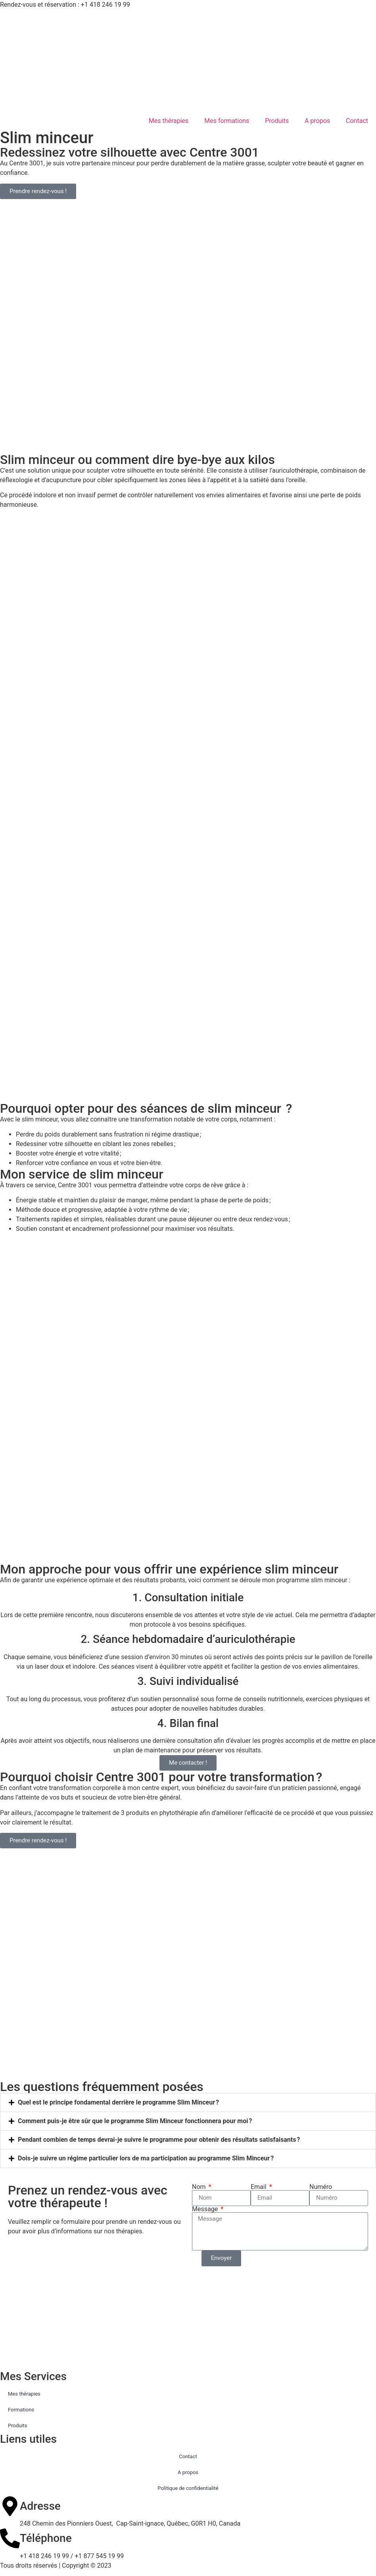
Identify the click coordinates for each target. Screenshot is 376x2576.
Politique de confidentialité (187, 2488)
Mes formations (226, 121)
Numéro (320, 2187)
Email (259, 2187)
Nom (199, 2187)
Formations (21, 2410)
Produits (277, 121)
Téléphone (46, 2538)
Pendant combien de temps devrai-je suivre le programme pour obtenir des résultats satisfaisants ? (159, 2139)
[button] (188, 2102)
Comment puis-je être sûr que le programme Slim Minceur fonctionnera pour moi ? (135, 2121)
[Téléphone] (10, 2538)
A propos (317, 121)
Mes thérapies (169, 121)
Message (205, 2209)
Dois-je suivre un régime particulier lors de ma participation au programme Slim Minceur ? (146, 2158)
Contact (357, 121)
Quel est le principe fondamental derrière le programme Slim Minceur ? (118, 2102)
